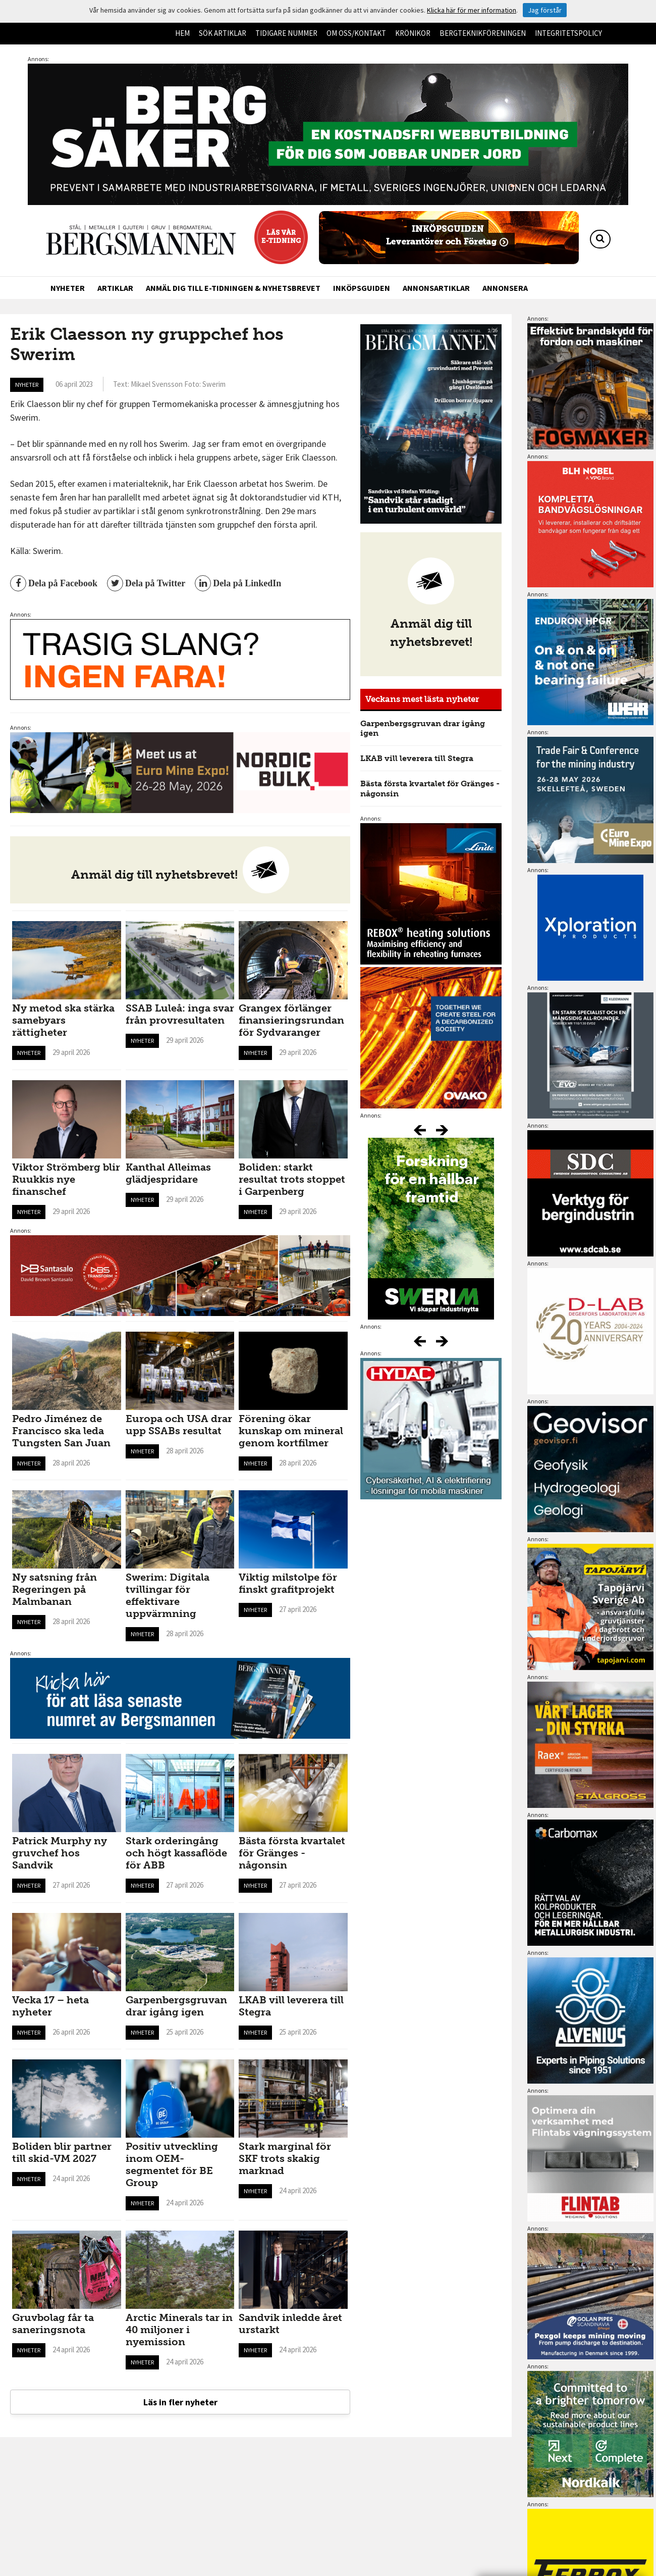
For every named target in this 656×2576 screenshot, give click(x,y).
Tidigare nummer (286, 33)
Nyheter (67, 288)
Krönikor (412, 33)
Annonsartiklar (436, 288)
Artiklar (115, 288)
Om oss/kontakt (356, 33)
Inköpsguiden (361, 288)
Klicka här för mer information (471, 10)
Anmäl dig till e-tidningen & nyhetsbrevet (233, 288)
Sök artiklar (222, 33)
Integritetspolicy (568, 33)
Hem (182, 33)
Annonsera (505, 288)
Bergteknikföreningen (483, 33)
